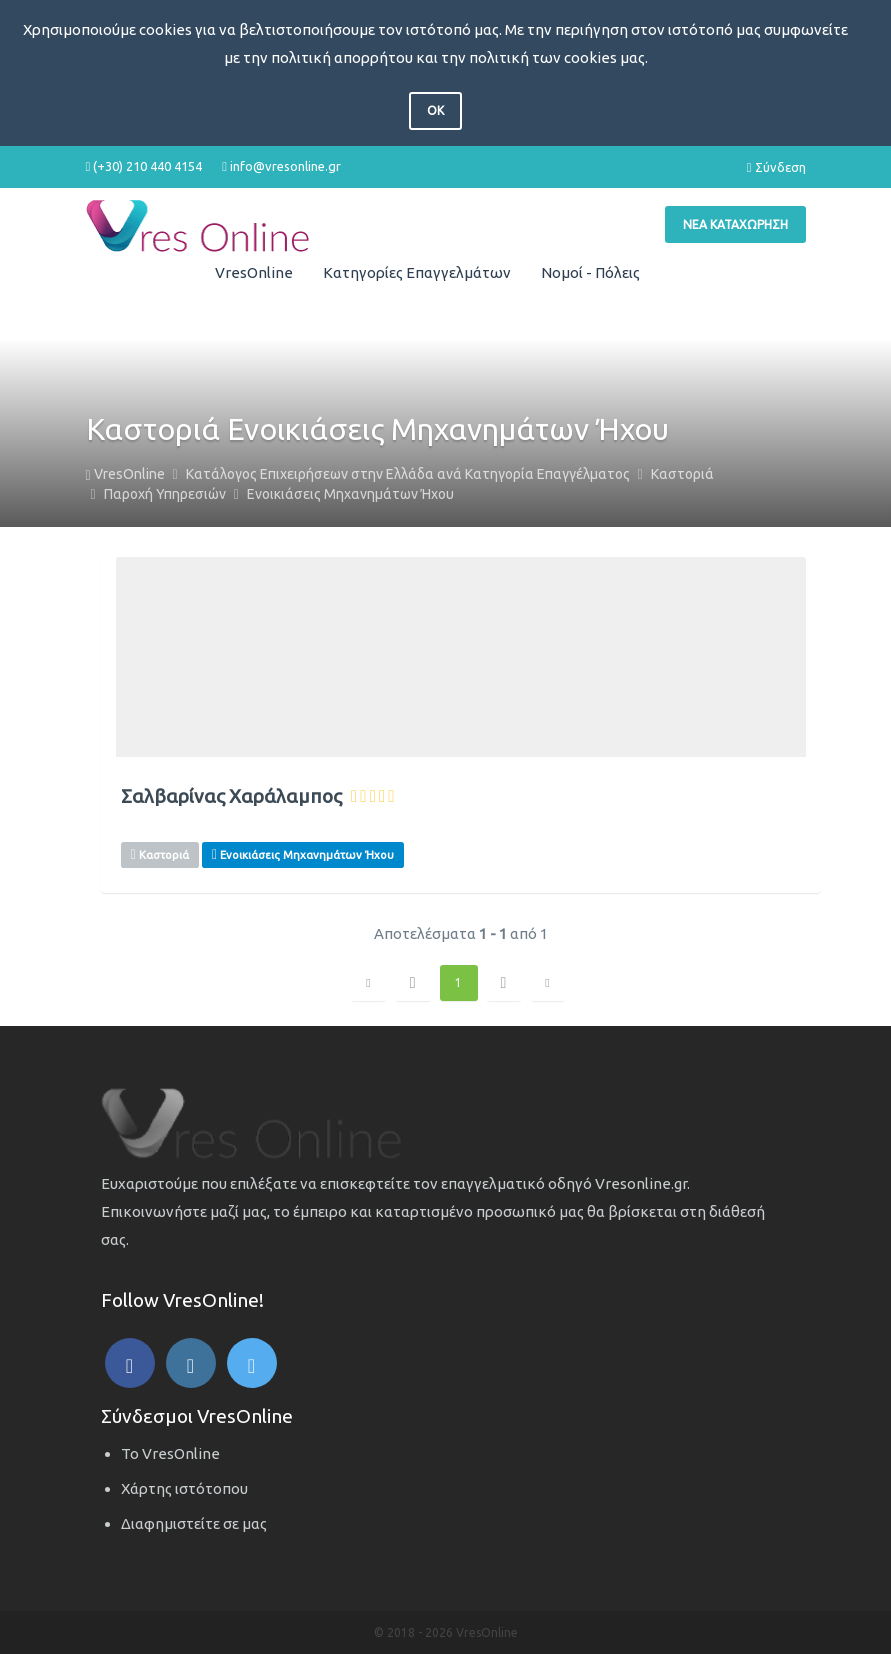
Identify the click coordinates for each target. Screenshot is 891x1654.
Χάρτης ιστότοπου (184, 1488)
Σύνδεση (776, 167)
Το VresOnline (170, 1453)
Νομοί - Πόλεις (590, 272)
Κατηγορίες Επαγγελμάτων (417, 272)
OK (435, 110)
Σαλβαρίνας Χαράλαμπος (231, 796)
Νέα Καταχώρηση (735, 224)
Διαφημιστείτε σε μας (194, 1523)
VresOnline (254, 272)
